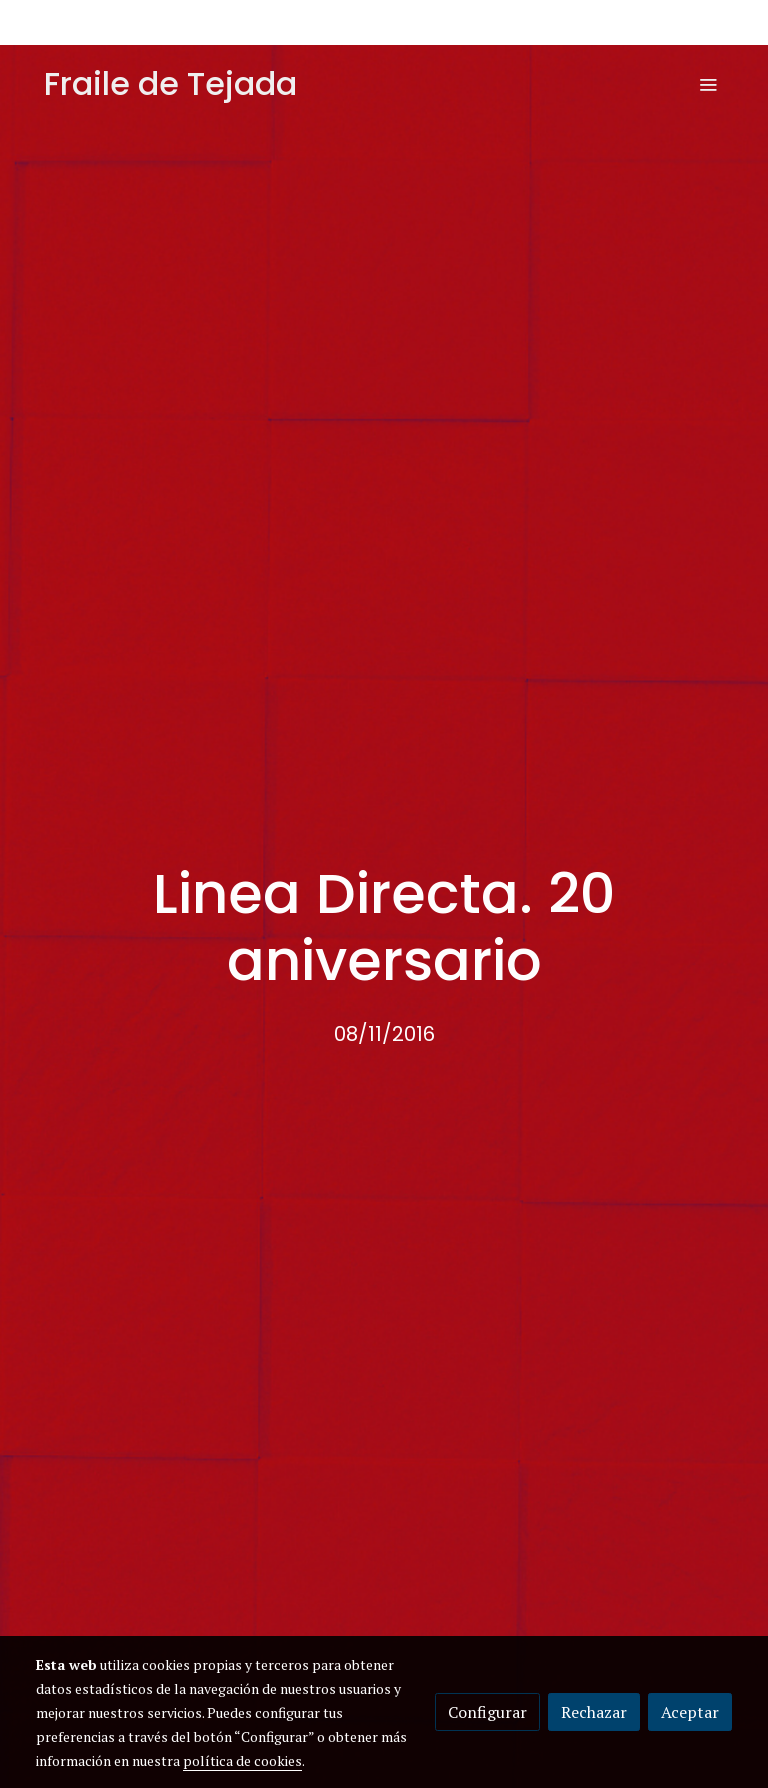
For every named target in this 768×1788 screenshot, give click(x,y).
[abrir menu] (708, 84)
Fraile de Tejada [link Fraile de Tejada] (170, 84)
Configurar (487, 1712)
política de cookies (242, 1760)
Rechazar (594, 1712)
